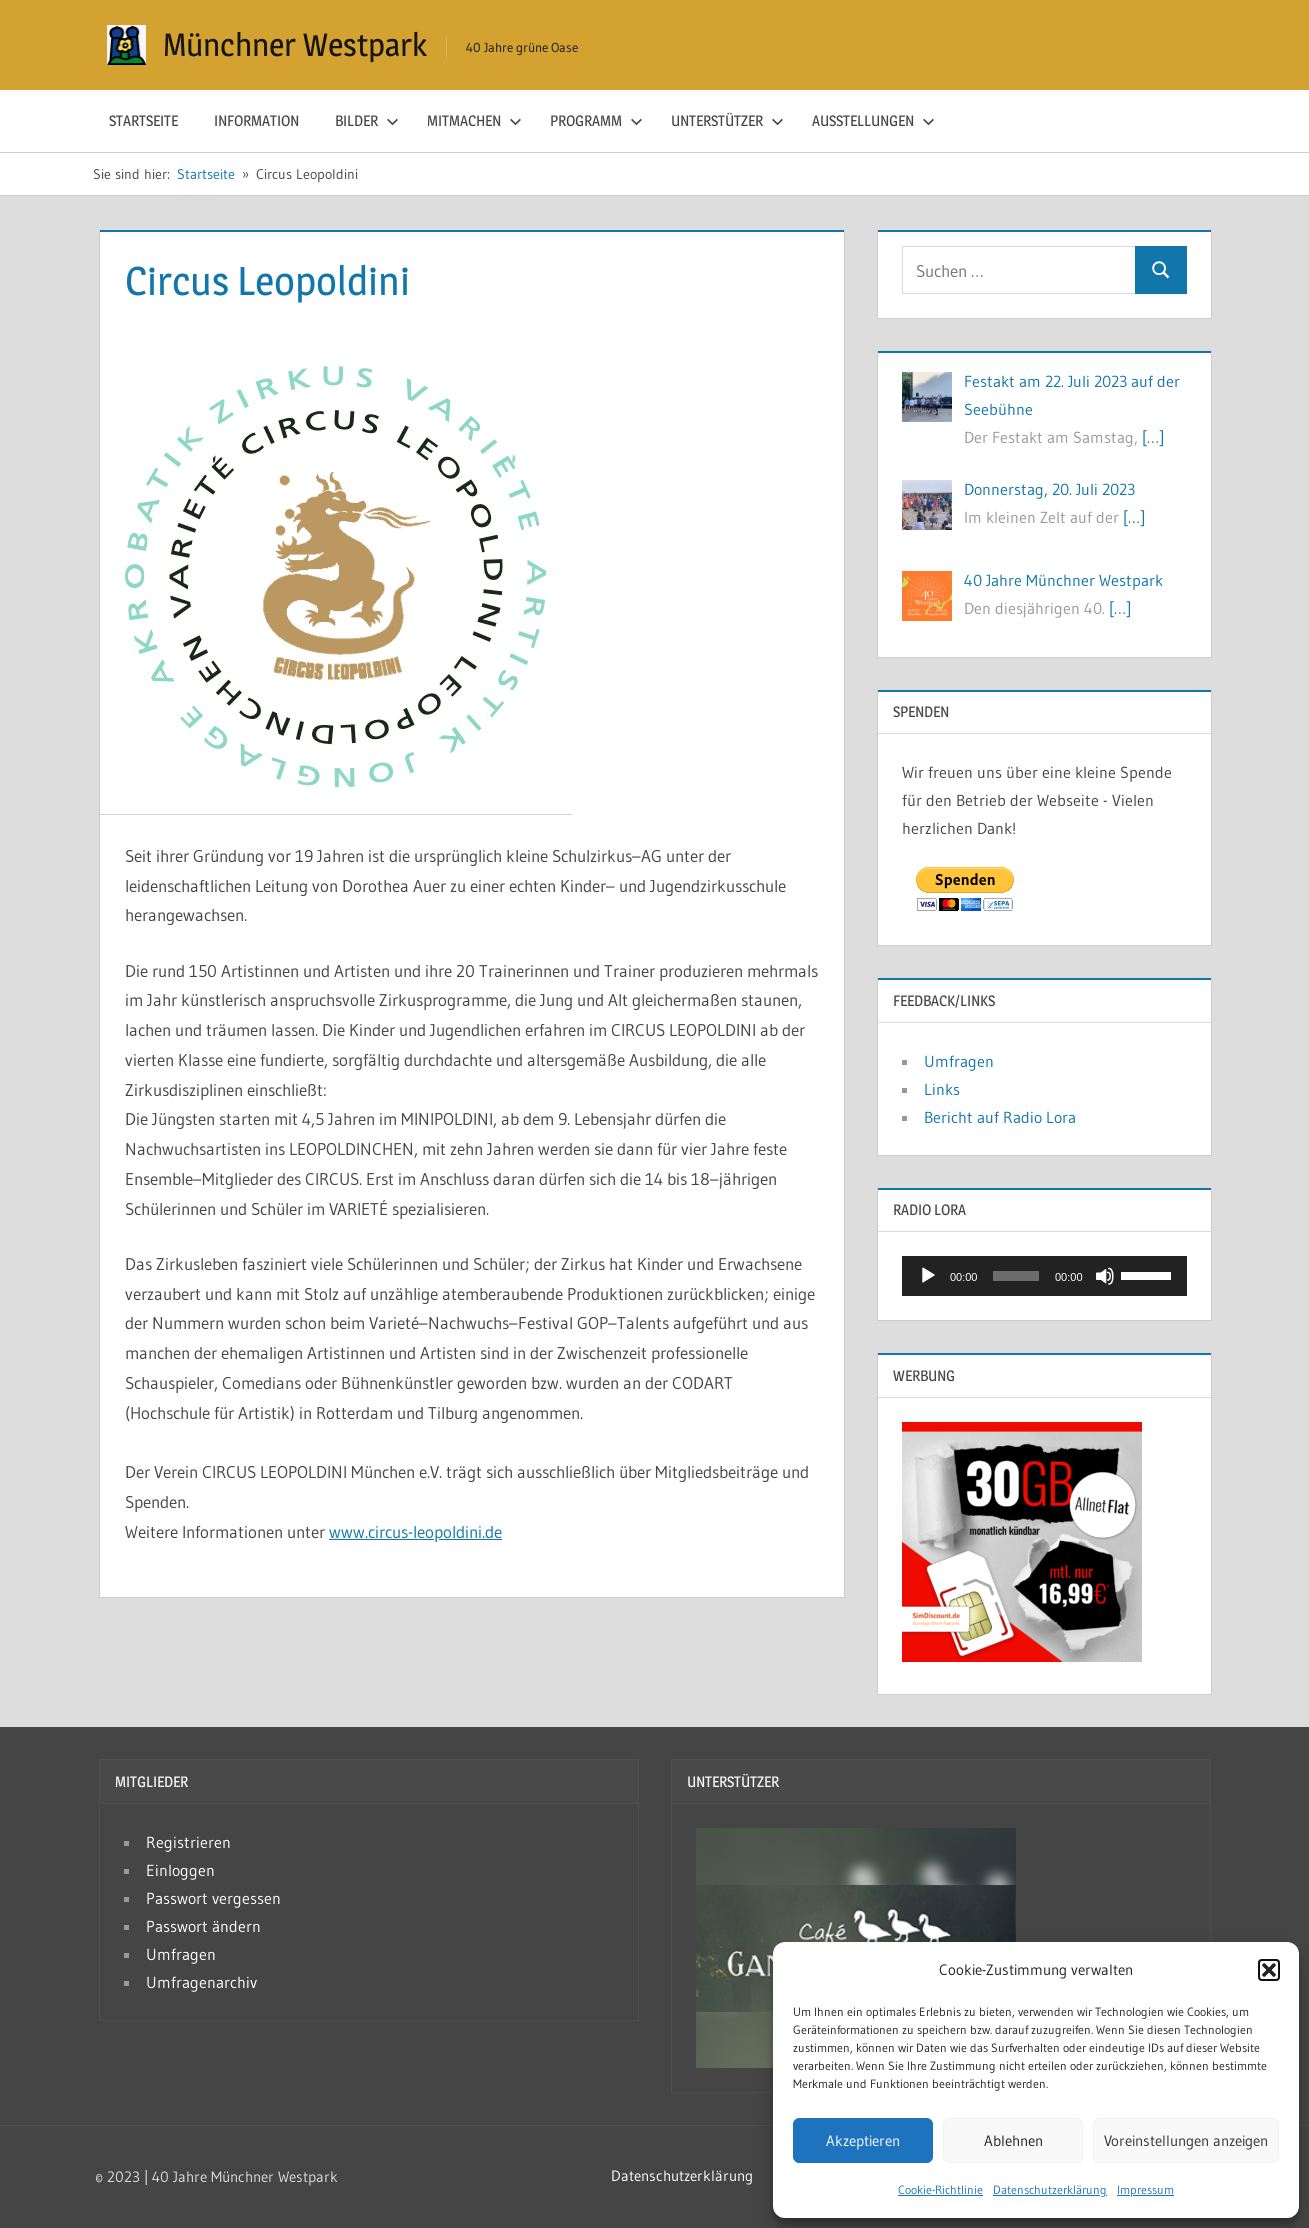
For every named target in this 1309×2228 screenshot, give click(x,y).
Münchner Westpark (295, 44)
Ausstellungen (873, 120)
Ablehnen (1013, 2140)
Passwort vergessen (213, 1898)
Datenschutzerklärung (1050, 2189)
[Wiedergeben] (928, 1276)
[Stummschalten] (1105, 1276)
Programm (596, 120)
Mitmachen (474, 120)
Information (256, 120)
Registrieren (188, 1842)
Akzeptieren (863, 2140)
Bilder (367, 120)
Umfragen (959, 1061)
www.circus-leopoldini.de (415, 1531)
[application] (1044, 1276)
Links (942, 1089)
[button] (1269, 1970)
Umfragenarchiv (201, 1982)
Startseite (143, 120)
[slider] (1016, 1276)
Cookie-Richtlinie (940, 2189)
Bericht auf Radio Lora (1000, 1117)
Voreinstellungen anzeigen (1186, 2140)
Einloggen (180, 1870)
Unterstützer (727, 120)
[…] (1153, 437)
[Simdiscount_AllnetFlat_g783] (1022, 1656)
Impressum (1145, 2189)
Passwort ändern (203, 1926)
